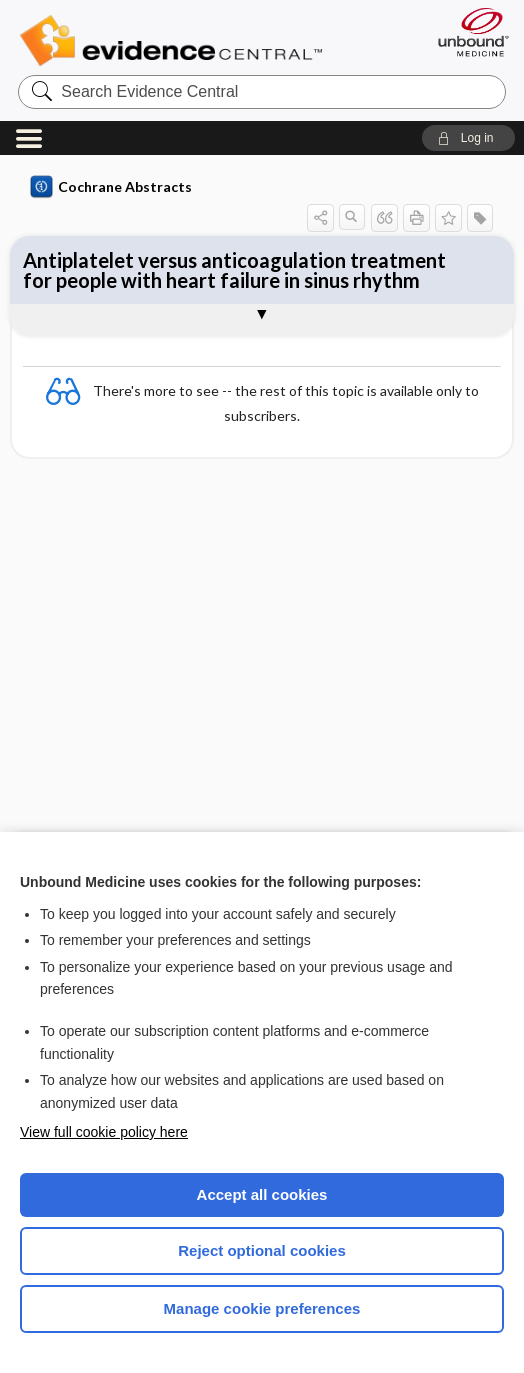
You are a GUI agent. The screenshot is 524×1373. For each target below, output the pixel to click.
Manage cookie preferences (262, 1308)
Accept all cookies (262, 1194)
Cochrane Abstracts (111, 187)
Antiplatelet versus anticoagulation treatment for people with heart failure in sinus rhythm (234, 270)
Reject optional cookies (262, 1250)
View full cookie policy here (104, 1132)
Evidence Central (175, 41)
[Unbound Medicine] (467, 32)
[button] (468, 138)
